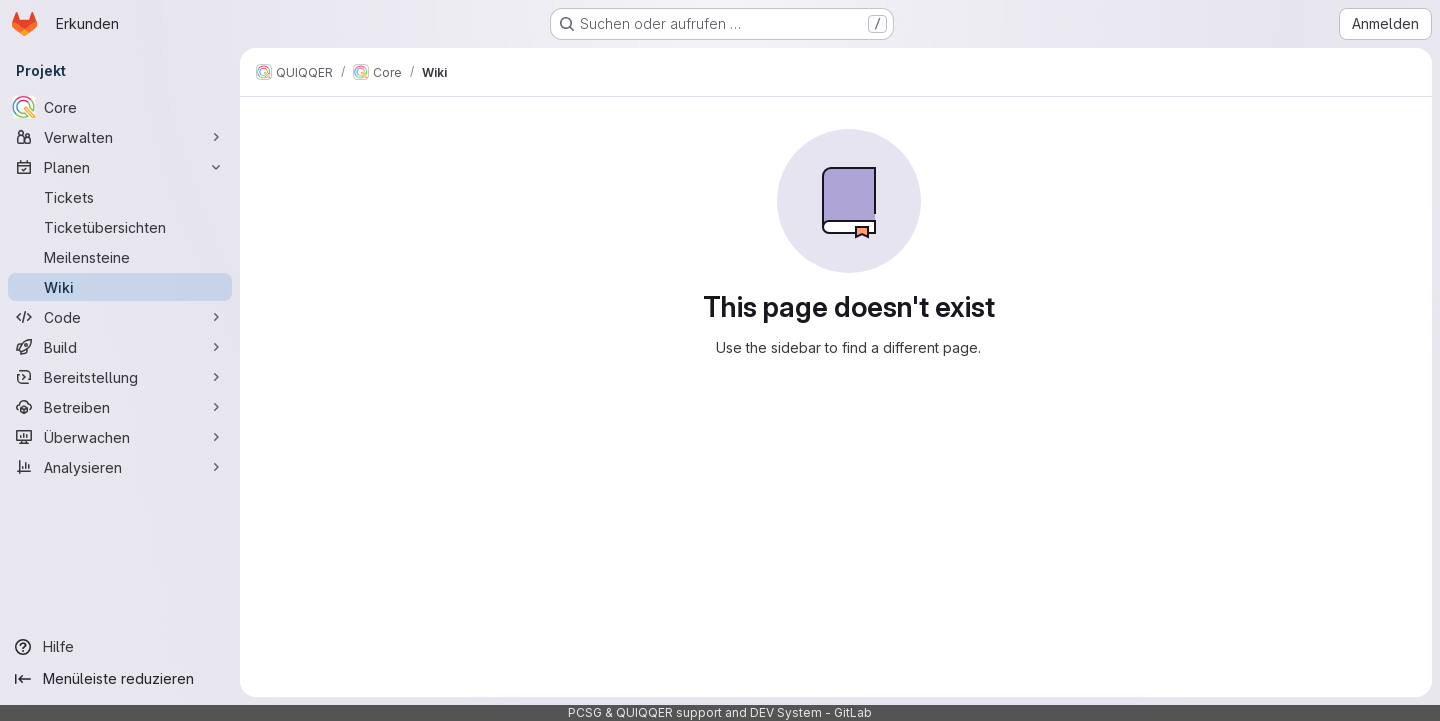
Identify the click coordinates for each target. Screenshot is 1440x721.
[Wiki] (120, 287)
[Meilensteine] (120, 257)
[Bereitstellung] (120, 377)
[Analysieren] (120, 467)
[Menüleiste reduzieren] (120, 679)
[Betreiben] (120, 407)
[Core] (120, 107)
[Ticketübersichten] (120, 227)
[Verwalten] (120, 137)
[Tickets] (120, 197)
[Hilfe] (120, 647)
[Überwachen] (120, 437)
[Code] (120, 317)
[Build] (120, 347)
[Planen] (120, 167)
